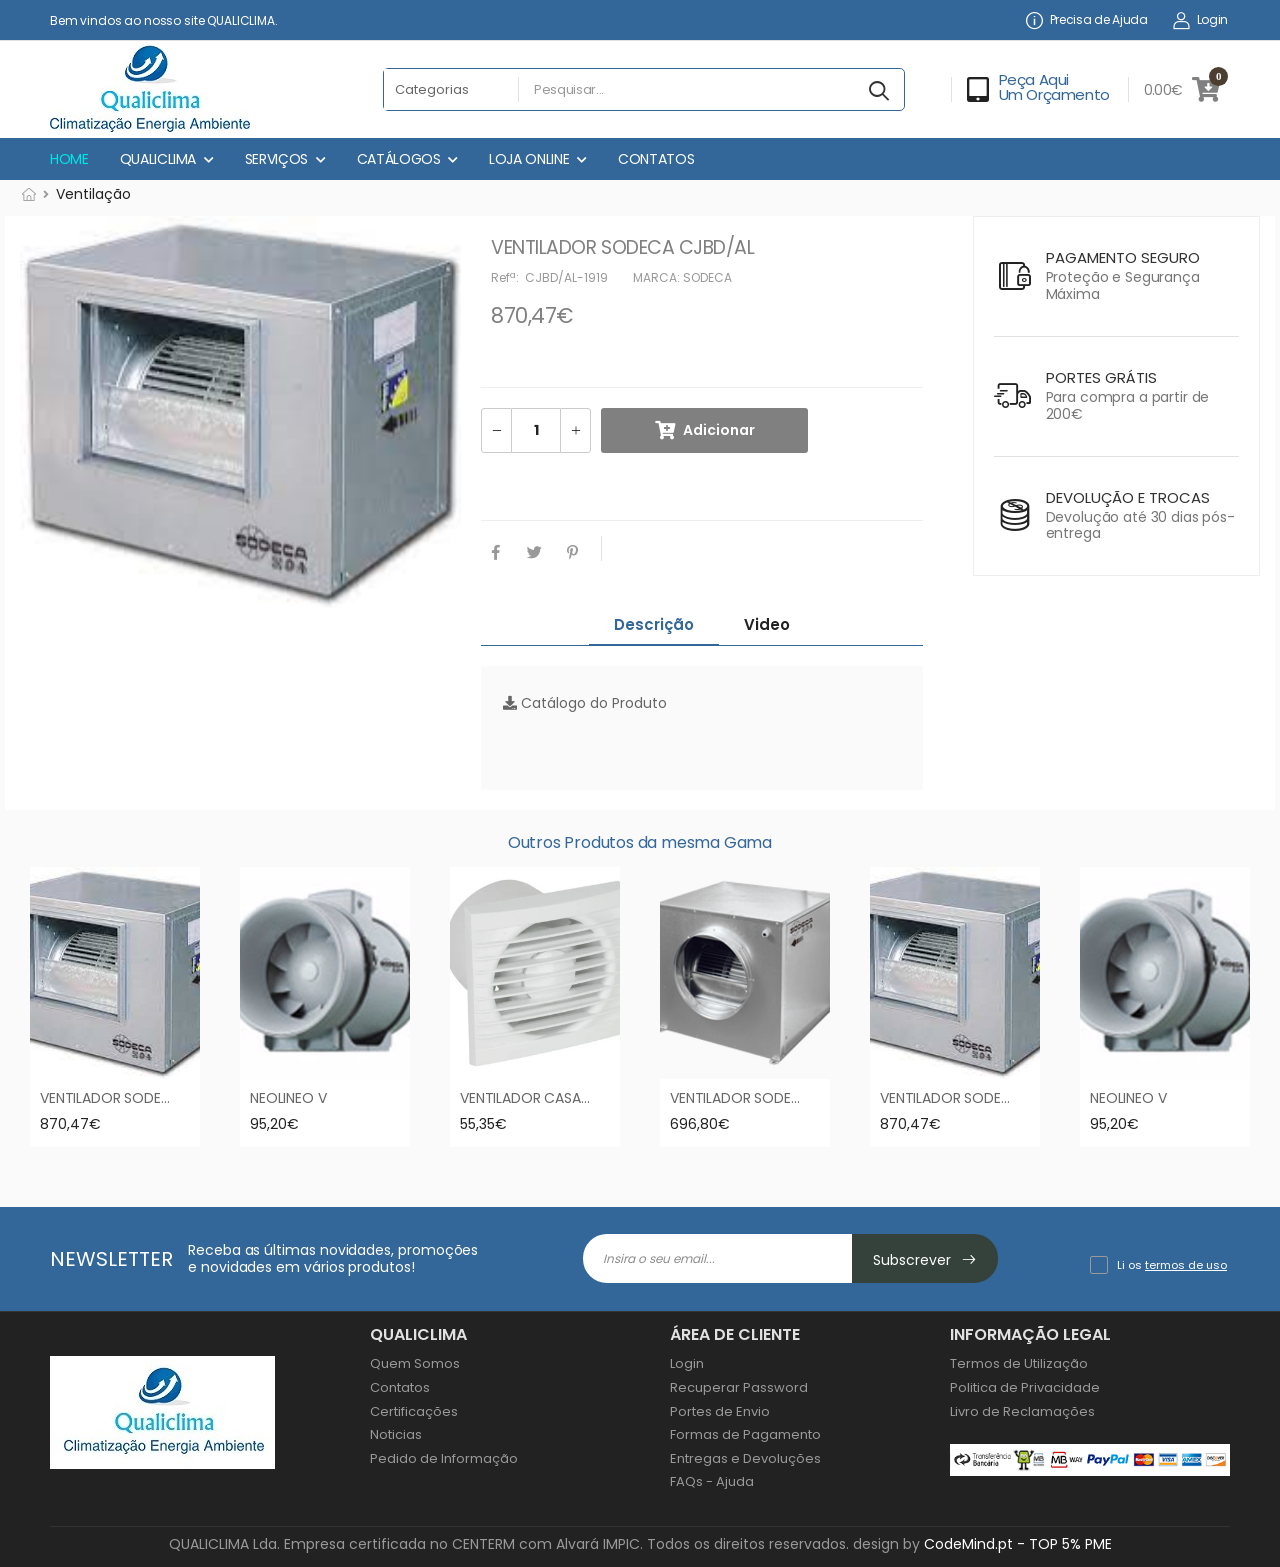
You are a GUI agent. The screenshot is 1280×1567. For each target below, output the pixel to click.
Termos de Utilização (1019, 1363)
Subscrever (925, 1260)
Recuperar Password (739, 1387)
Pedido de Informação (444, 1458)
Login (1200, 20)
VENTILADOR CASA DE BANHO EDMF (575, 1098)
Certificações (414, 1411)
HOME (69, 159)
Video (767, 624)
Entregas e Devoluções (745, 1458)
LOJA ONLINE (529, 159)
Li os (1172, 1265)
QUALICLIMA (158, 159)
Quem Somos (415, 1363)
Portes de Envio (720, 1411)
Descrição (654, 624)
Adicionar (719, 430)
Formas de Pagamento (745, 1434)
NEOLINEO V (288, 1098)
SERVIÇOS (276, 159)
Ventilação (93, 194)
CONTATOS (656, 159)
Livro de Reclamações (1022, 1411)
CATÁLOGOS (399, 159)
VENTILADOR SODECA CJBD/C (769, 1098)
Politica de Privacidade (1025, 1387)
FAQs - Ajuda (712, 1481)
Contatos (400, 1387)
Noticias (396, 1434)
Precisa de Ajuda (1087, 20)
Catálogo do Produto (585, 703)
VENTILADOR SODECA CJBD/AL (141, 1098)
